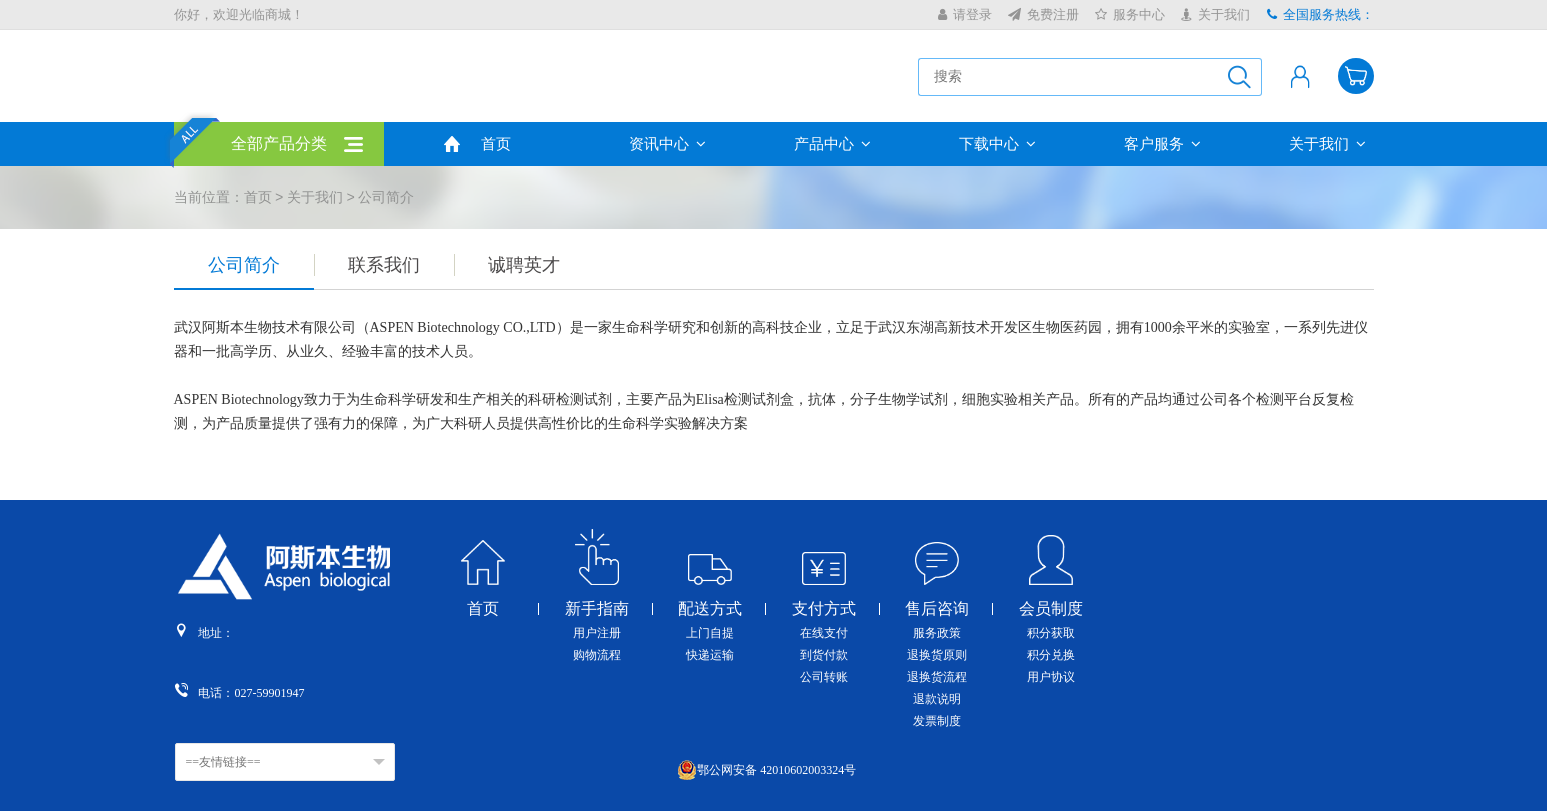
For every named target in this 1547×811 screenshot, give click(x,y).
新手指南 (597, 609)
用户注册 (597, 633)
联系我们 (384, 265)
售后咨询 (937, 609)
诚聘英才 (524, 265)
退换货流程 (937, 677)
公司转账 (824, 677)
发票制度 (937, 721)
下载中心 (997, 144)
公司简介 (244, 265)
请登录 (965, 14)
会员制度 (1051, 609)
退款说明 (937, 699)
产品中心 (832, 144)
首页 (496, 144)
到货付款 (824, 655)
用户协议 (1051, 677)
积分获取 (1051, 633)
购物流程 (597, 655)
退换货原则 (937, 655)
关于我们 (1215, 14)
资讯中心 (667, 144)
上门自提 (710, 633)
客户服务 (1162, 144)
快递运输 (710, 655)
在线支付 (824, 633)
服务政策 (937, 633)
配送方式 (710, 609)
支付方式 (824, 609)
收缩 (1533, 329)
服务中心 (1130, 14)
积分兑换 (1051, 655)
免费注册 (1043, 14)
